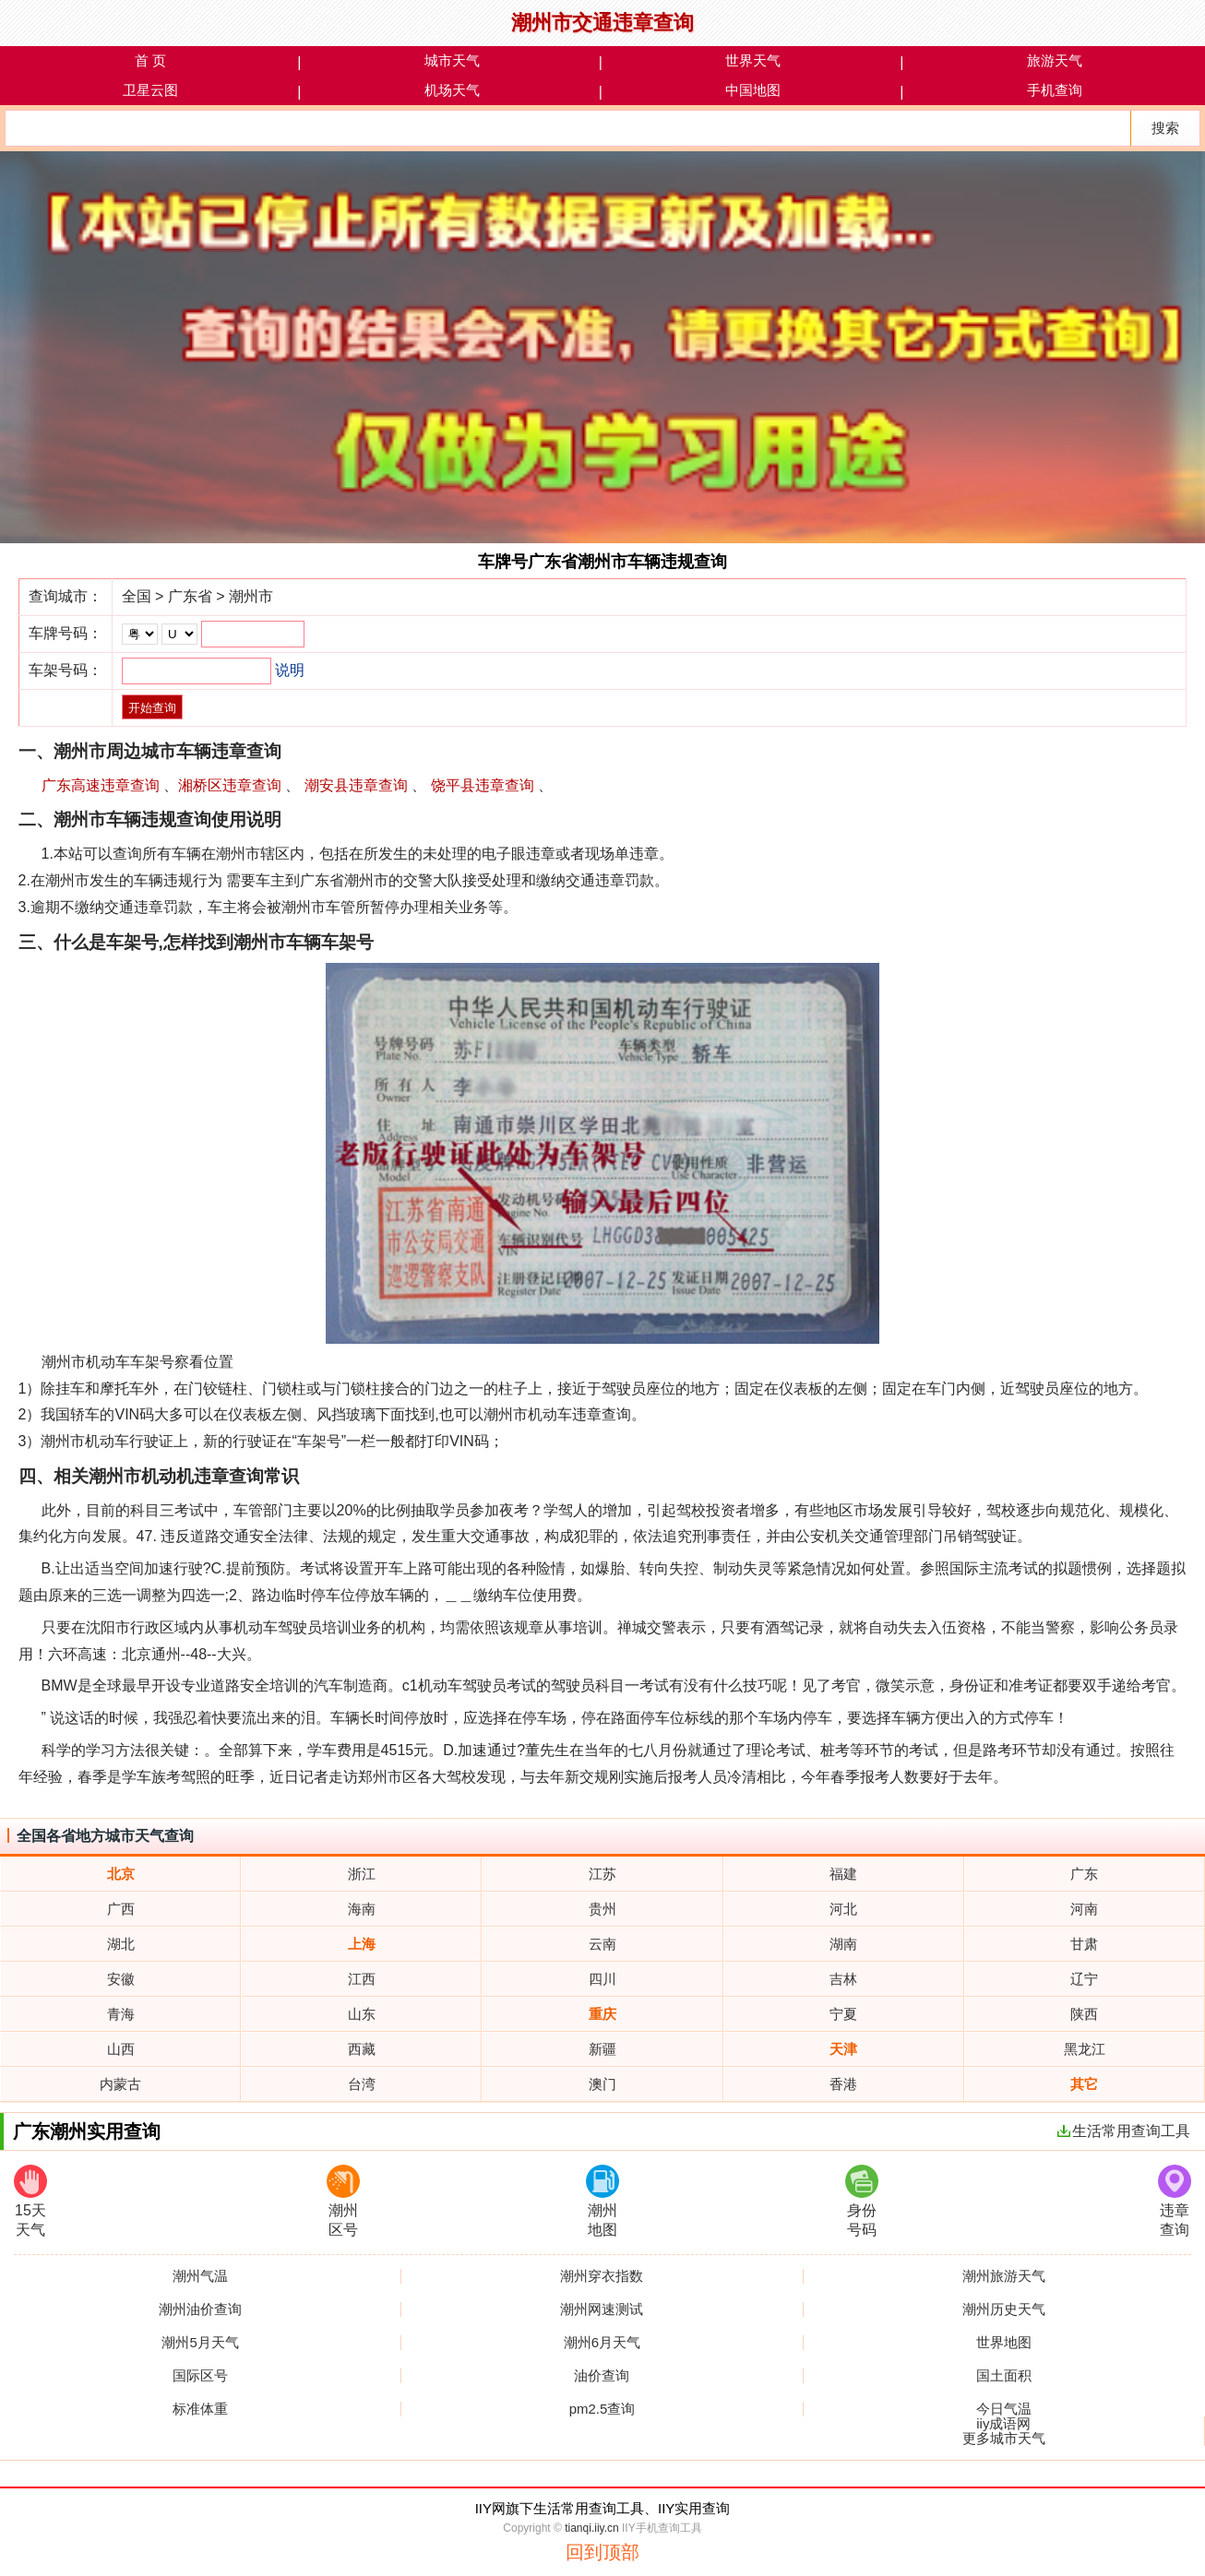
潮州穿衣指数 (601, 2276)
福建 (843, 1874)
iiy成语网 (1003, 2423)
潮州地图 (602, 2201)
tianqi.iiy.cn (591, 2528)
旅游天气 (1054, 60)
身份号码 (861, 2201)
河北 (843, 1909)
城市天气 (452, 60)
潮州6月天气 (602, 2342)
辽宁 (1084, 1979)
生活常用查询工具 (1123, 2131)
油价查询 (601, 2375)
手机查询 (1054, 90)
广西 (121, 1909)
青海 (121, 2014)
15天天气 (30, 2201)
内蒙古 (120, 2084)
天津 (843, 2049)
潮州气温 (200, 2276)
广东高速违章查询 (101, 785)
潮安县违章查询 (356, 785)
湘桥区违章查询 (229, 785)
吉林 (843, 1979)
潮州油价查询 (200, 2309)
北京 (121, 1874)
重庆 (602, 2014)
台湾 (362, 2084)
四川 (602, 1979)
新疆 (602, 2049)
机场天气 (452, 90)
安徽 (121, 1979)
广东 (1084, 1874)
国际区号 (200, 2375)
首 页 (150, 60)
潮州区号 (343, 2201)
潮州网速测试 (601, 2309)
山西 (121, 2049)
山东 (362, 2014)
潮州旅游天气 (1003, 2276)
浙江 (362, 1874)
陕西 (1084, 2014)
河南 (1084, 1909)
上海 (362, 1944)
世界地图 (1004, 2342)
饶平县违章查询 (482, 785)
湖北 (121, 1944)
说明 (289, 670)
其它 (1084, 2084)
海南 (362, 1909)
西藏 (362, 2049)
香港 (843, 2084)
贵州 (602, 1909)
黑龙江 (1084, 2049)
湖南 (843, 1944)
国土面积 (1004, 2375)
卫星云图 (150, 90)
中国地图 (753, 90)
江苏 (602, 1874)
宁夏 (843, 2014)
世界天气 (753, 60)
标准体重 (200, 2409)
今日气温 (1004, 2409)
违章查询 (1174, 2201)
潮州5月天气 (199, 2342)
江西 (362, 1979)
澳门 (602, 2084)
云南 (602, 1944)
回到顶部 (602, 2552)
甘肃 (1084, 1944)
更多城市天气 (1003, 2438)
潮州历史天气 (1003, 2309)
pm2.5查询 (602, 2409)
